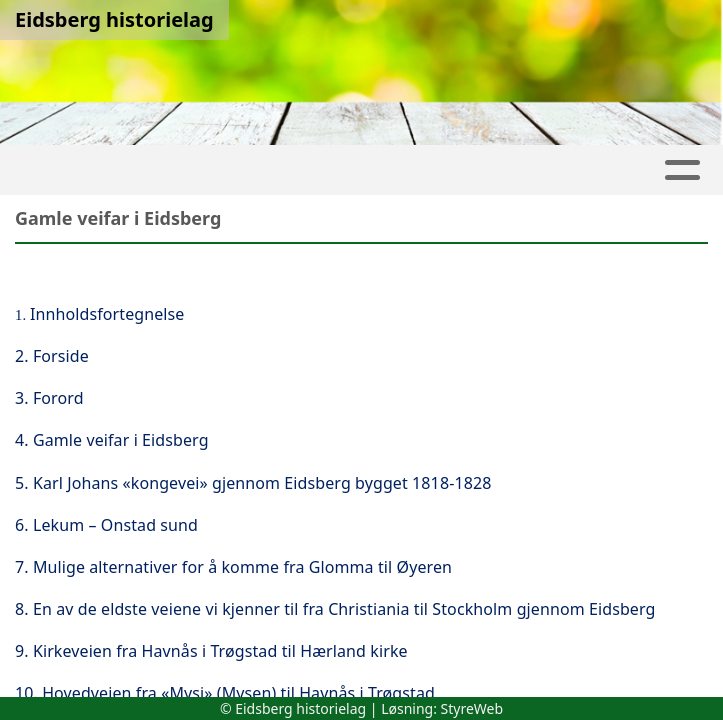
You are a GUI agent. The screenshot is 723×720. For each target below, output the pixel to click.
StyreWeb (472, 708)
